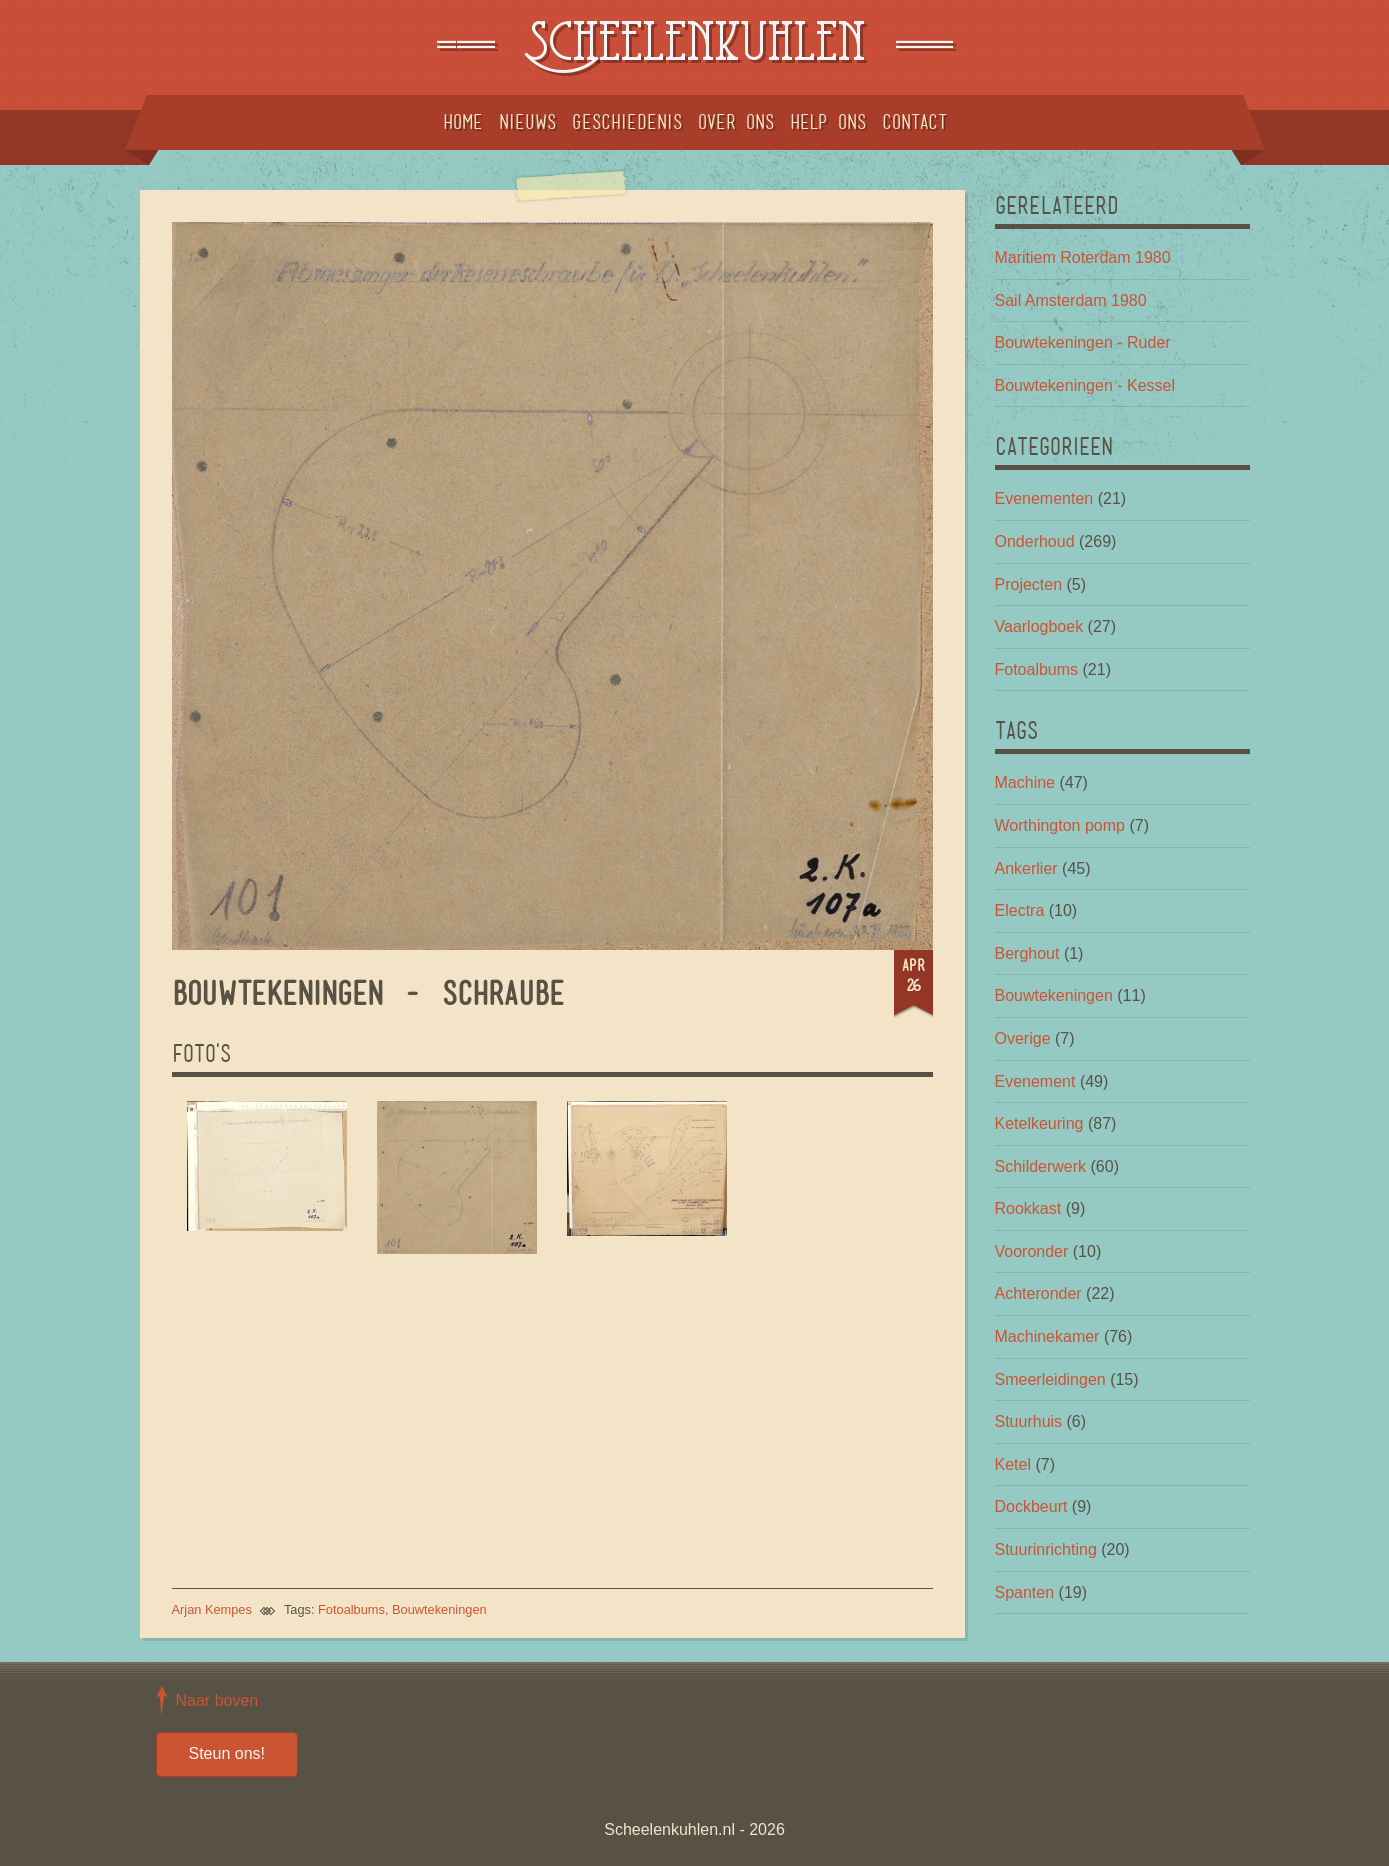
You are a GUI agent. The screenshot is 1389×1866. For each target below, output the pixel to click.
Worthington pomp (1060, 825)
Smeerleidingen (1050, 1379)
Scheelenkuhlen (694, 47)
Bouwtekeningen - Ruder (1083, 342)
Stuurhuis (1029, 1421)
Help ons (828, 122)
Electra (1020, 910)
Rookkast (1028, 1208)
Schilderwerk (1041, 1166)
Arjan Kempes (212, 1609)
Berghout (1027, 953)
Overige (1023, 1038)
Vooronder (1032, 1251)
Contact (914, 122)
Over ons (736, 122)
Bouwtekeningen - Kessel (1085, 385)
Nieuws (527, 122)
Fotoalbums (351, 1609)
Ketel (1013, 1464)
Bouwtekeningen (439, 1609)
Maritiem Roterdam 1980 (1083, 257)
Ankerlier (1026, 868)
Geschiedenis (627, 122)
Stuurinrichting (1046, 1549)
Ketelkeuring (1039, 1123)
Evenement (1035, 1081)
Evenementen (1044, 498)
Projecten (1029, 584)
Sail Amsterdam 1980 (1071, 300)
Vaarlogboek (1039, 626)
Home (463, 122)
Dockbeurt (1031, 1506)
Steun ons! (227, 1753)
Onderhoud (1035, 541)
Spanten (1025, 1592)
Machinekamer (1047, 1336)
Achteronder (1038, 1293)
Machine (1025, 782)
